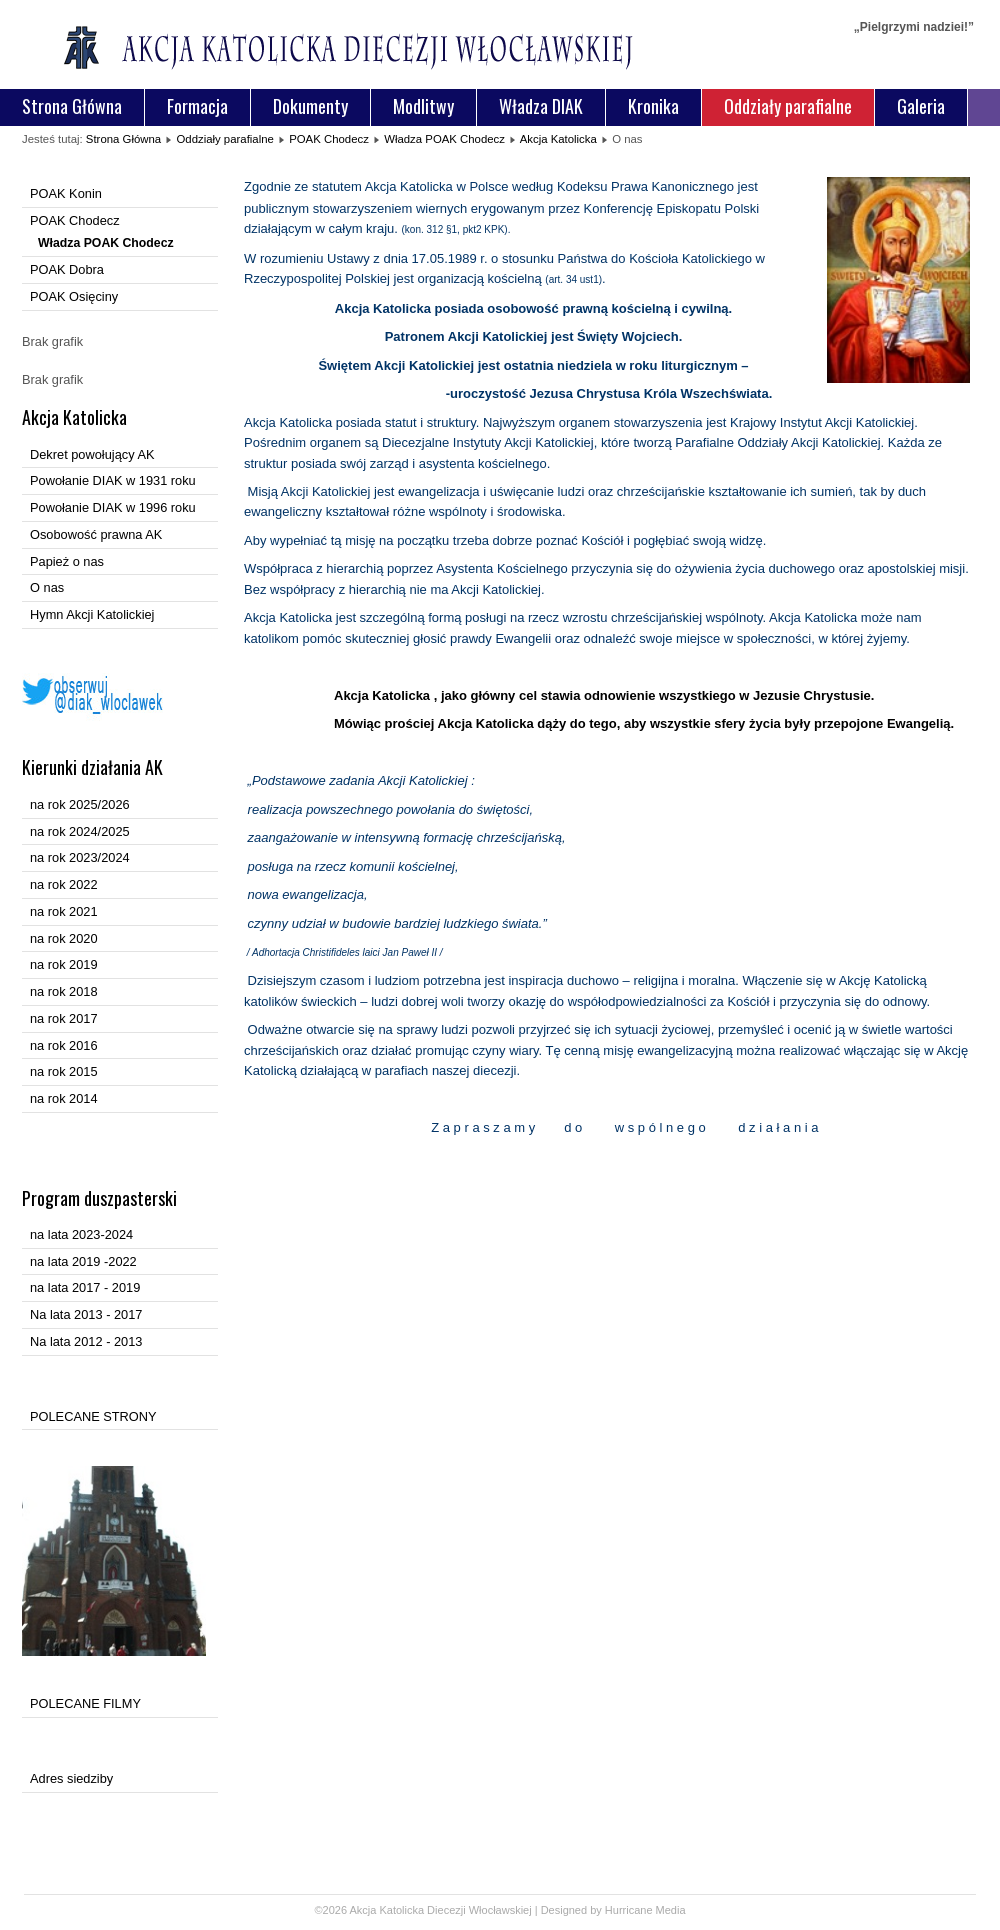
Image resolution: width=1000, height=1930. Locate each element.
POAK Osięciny (74, 296)
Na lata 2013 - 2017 (86, 1314)
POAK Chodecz (329, 139)
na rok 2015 (64, 1071)
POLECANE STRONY (93, 1416)
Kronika (653, 106)
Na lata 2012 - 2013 (86, 1341)
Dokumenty (310, 106)
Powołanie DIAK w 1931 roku (113, 480)
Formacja (197, 106)
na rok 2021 (64, 911)
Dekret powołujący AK (92, 454)
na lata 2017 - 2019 (85, 1287)
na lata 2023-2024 (81, 1234)
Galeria (921, 106)
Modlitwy (423, 106)
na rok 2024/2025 (80, 831)
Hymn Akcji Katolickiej (92, 614)
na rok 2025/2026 (80, 804)
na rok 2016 (64, 1045)
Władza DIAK (541, 106)
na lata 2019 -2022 (83, 1261)
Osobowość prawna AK (96, 534)
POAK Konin (66, 193)
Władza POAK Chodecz (444, 139)
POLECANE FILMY (85, 1703)
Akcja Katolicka (558, 139)
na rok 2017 (64, 1018)
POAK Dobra (67, 269)
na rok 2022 (64, 884)
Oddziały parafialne (788, 106)
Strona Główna (72, 106)
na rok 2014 (64, 1098)
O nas (47, 587)
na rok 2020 (64, 938)
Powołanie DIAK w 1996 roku (113, 507)
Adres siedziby (71, 1778)
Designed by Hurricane (598, 1910)
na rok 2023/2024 (80, 857)
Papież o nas (67, 561)
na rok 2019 (64, 964)
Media (671, 1910)
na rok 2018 (64, 991)
